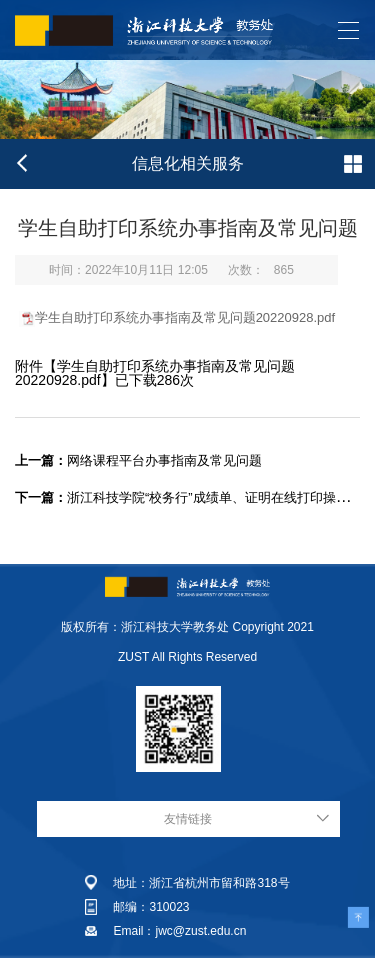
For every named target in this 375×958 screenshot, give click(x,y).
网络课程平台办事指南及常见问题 (138, 460)
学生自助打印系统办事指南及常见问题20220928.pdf (185, 317)
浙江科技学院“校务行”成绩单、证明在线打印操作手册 (195, 497)
